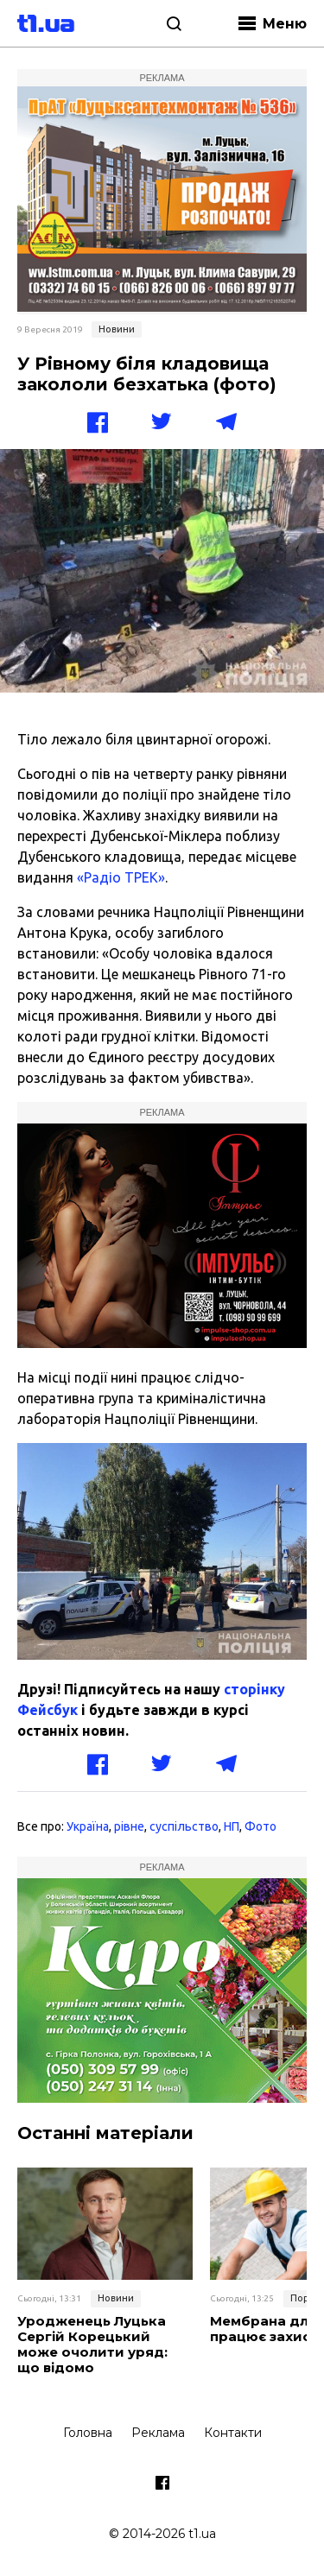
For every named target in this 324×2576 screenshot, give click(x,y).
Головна (87, 2432)
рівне (129, 1826)
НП (231, 1826)
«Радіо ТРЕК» (121, 877)
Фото (260, 1826)
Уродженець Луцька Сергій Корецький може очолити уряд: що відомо (92, 2344)
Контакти (233, 2432)
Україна (88, 1826)
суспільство (184, 1826)
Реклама (158, 2432)
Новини (116, 329)
